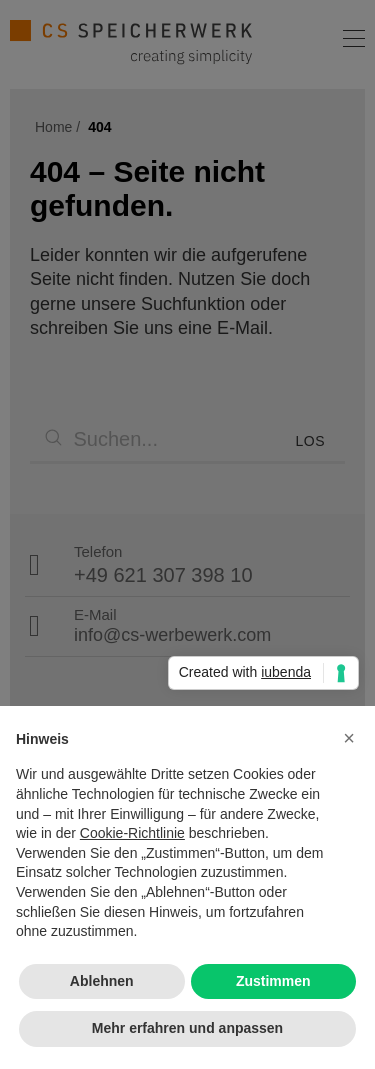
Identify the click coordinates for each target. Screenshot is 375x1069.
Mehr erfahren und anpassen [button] (187, 1028)
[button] (349, 738)
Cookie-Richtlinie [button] (132, 833)
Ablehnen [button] (102, 981)
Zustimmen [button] (273, 981)
